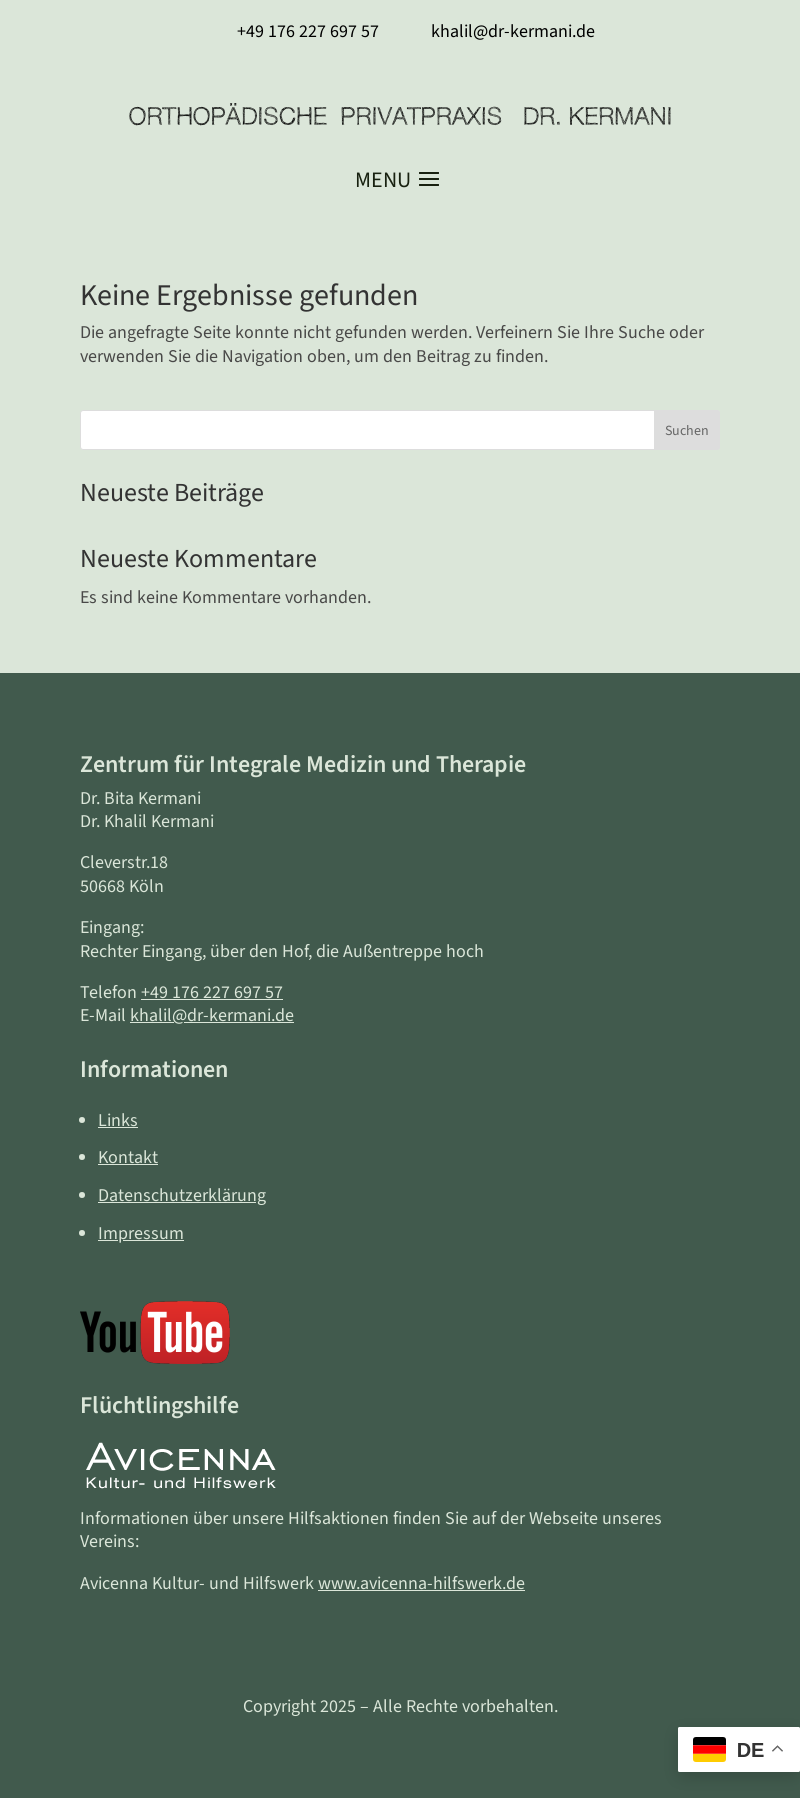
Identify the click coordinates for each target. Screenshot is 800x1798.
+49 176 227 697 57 (212, 992)
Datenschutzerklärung (182, 1195)
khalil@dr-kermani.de (212, 1015)
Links (118, 1120)
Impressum (141, 1233)
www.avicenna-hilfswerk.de (421, 1583)
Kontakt (128, 1157)
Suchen (687, 431)
